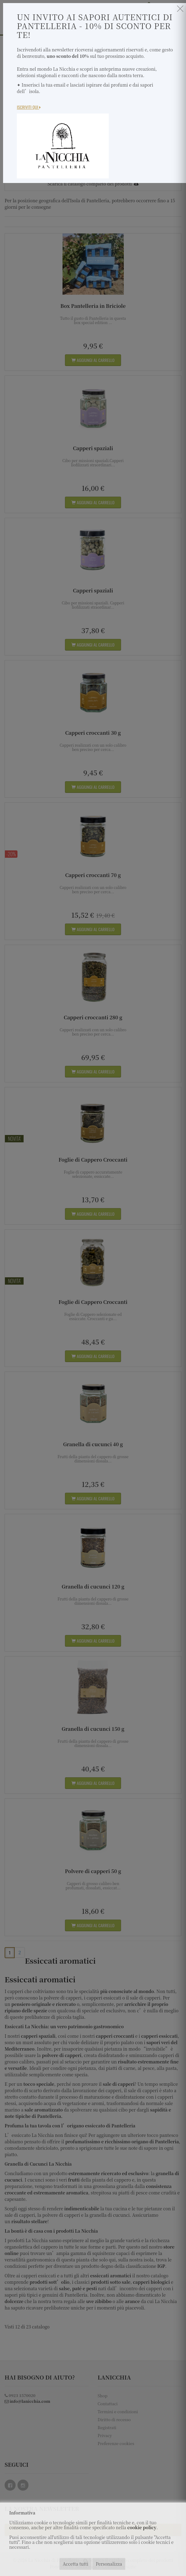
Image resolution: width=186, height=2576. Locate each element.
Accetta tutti (75, 2564)
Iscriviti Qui (29, 107)
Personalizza (109, 2564)
